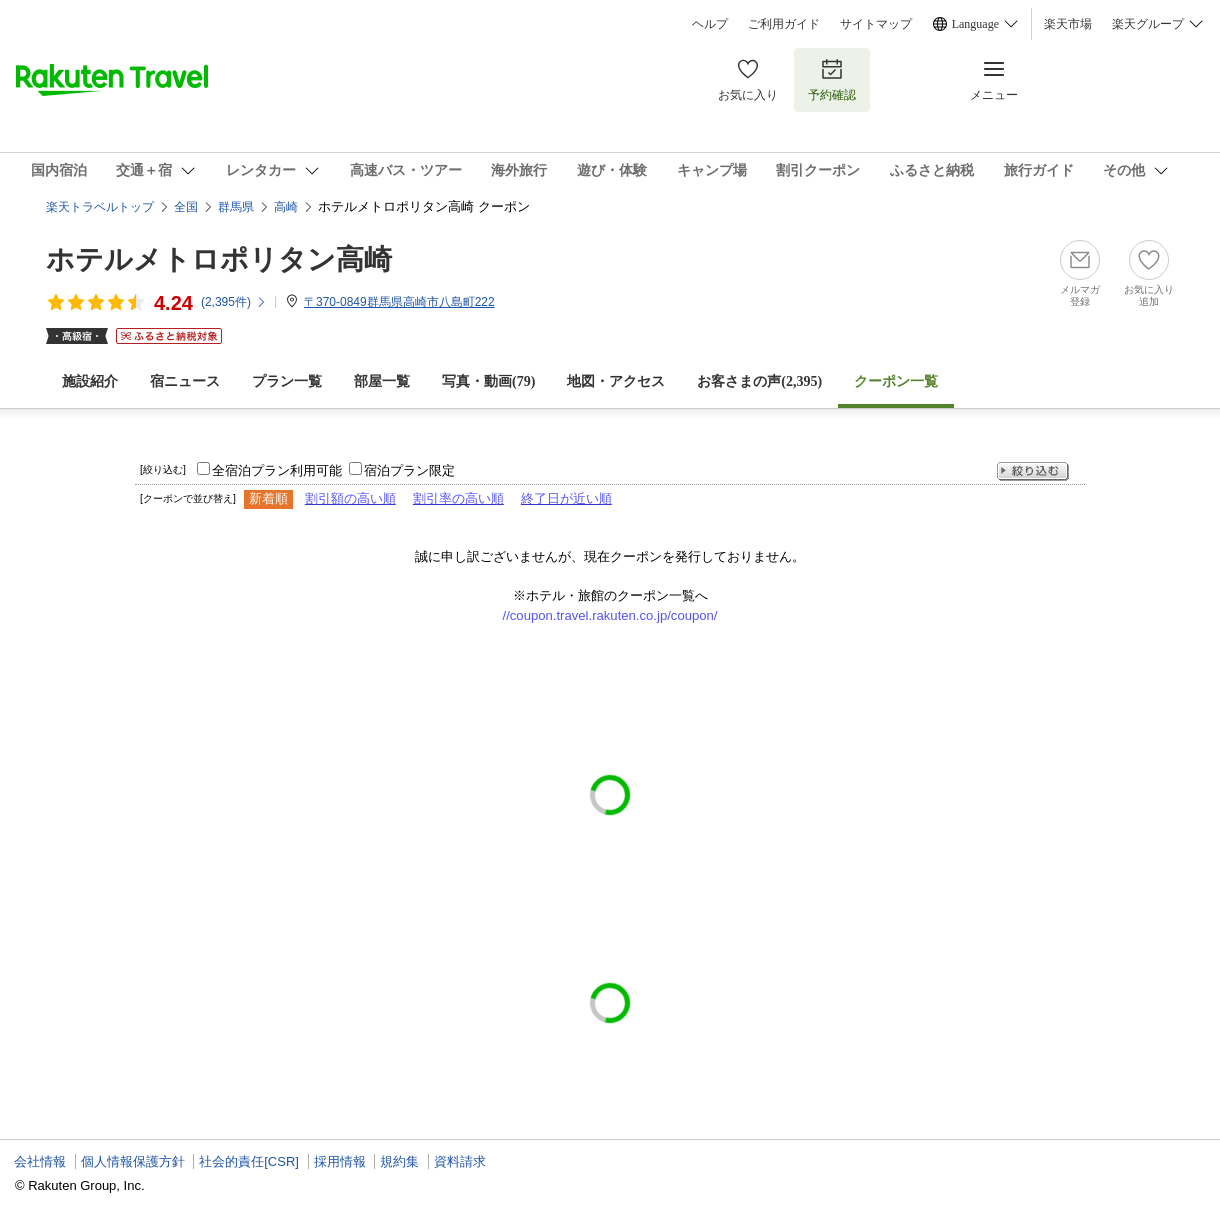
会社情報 (40, 1161)
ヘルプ (710, 24)
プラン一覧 (287, 381)
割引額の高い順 (350, 498)
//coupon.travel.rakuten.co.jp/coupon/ (610, 615)
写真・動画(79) (488, 381)
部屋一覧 (382, 381)
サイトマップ (876, 24)
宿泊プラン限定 (409, 470)
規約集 (399, 1161)
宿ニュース (185, 381)
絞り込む (1033, 471)
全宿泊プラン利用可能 (277, 470)
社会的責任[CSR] (249, 1161)
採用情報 (340, 1161)
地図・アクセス (616, 381)
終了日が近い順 (566, 498)
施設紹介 (90, 381)
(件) (234, 302)
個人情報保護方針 (133, 1161)
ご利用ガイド (784, 24)
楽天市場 (1068, 24)
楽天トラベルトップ (100, 207)
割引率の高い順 (458, 498)
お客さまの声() (759, 381)
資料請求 (460, 1161)
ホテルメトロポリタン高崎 (219, 259)
